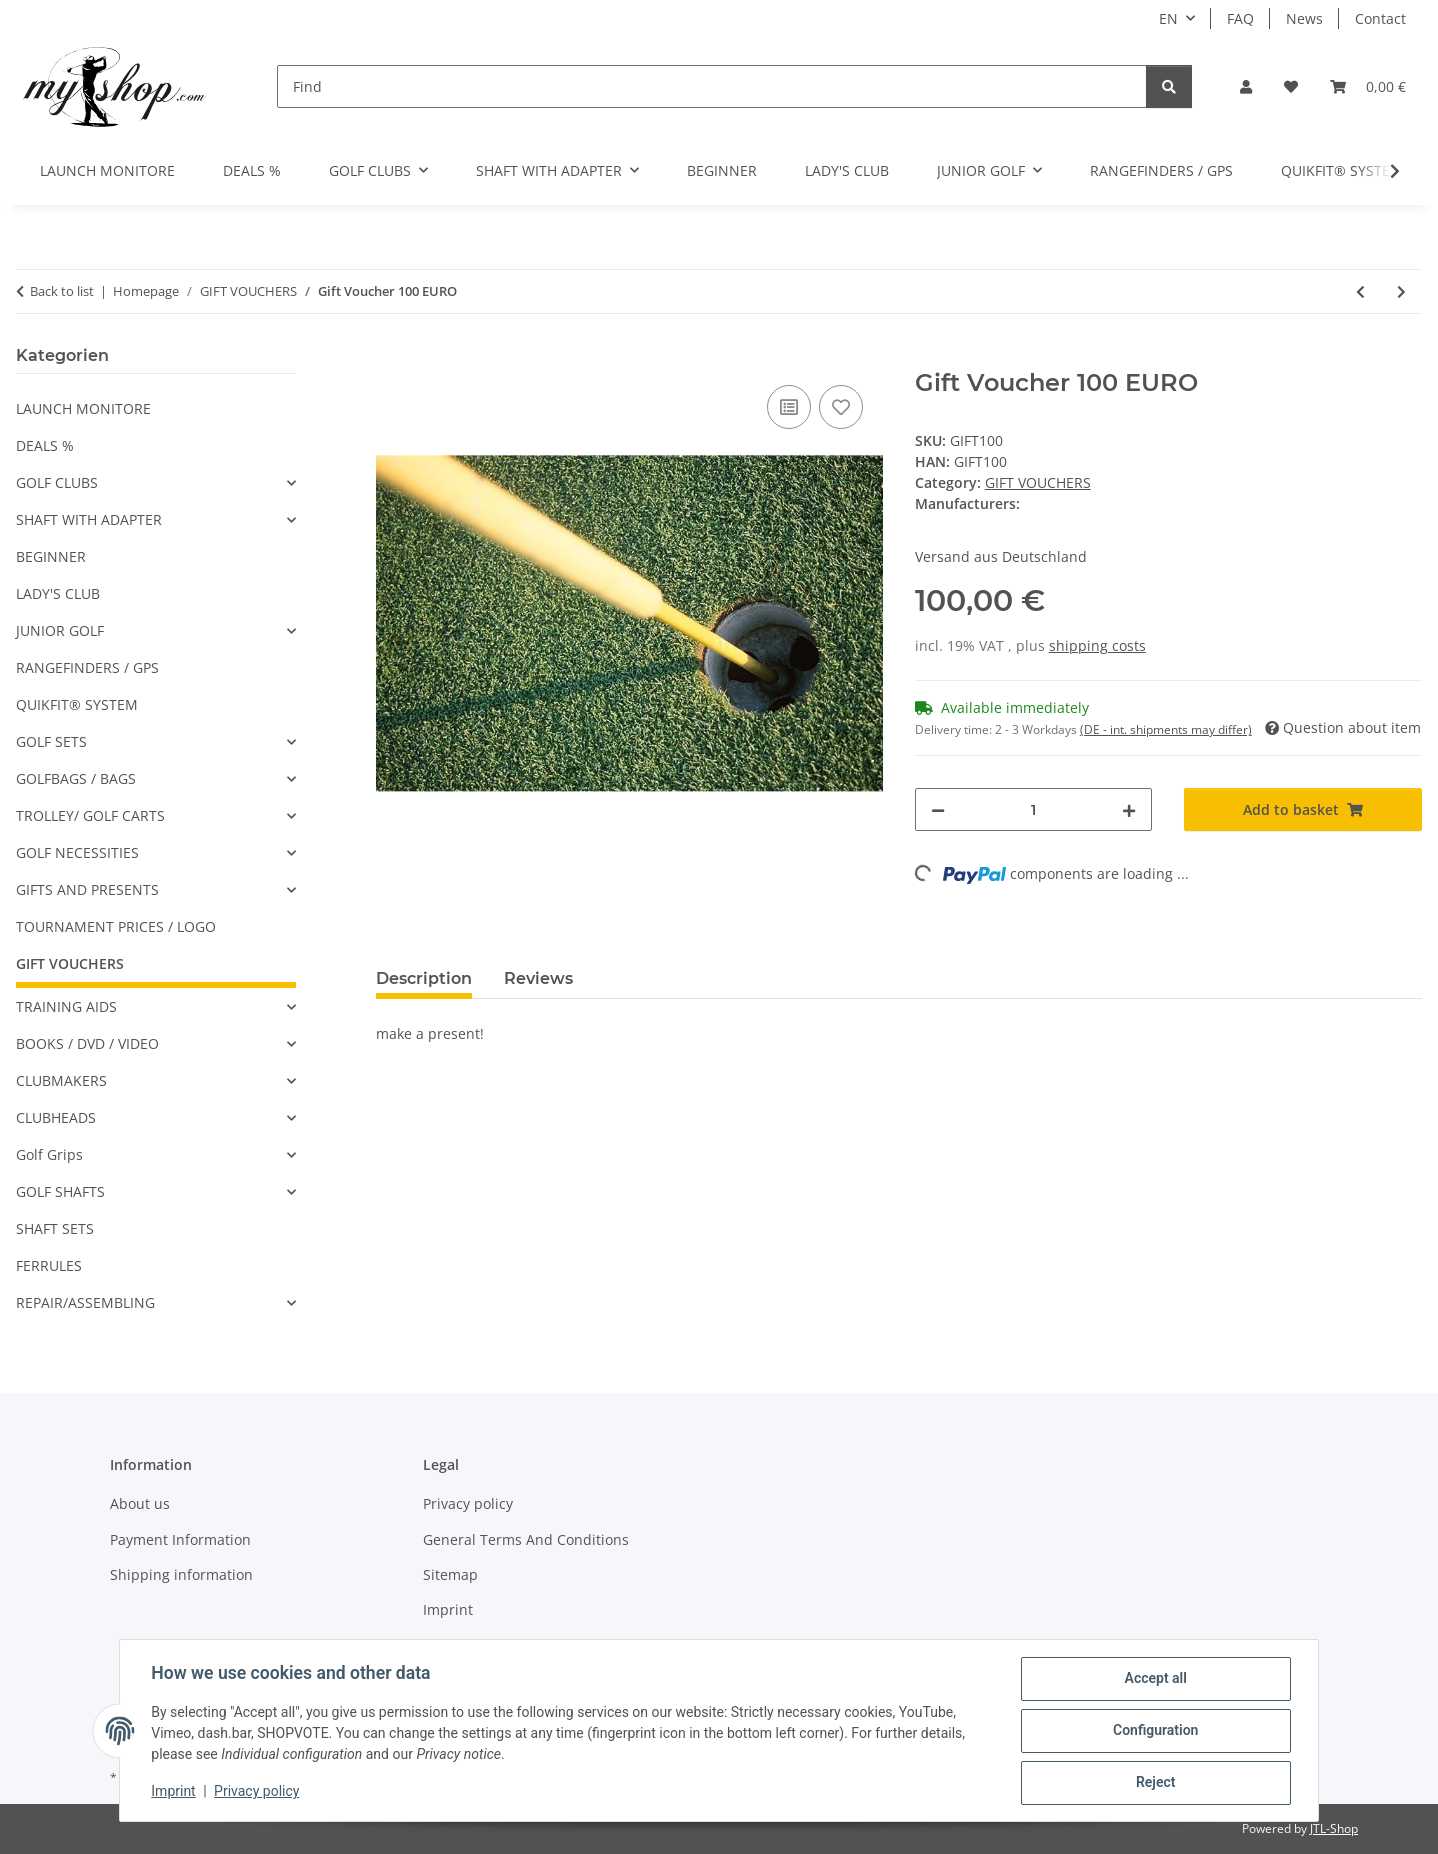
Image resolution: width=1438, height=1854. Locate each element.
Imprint (174, 1792)
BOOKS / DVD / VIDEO (87, 1043)
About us (140, 1503)
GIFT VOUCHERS (1038, 482)
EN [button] (1168, 18)
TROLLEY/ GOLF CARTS (90, 815)
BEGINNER (51, 556)
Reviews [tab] (538, 978)
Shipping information (181, 1574)
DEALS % (45, 445)
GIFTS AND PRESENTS (87, 889)
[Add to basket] (392, 358)
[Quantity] (1034, 809)
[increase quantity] (1129, 809)
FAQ (1240, 18)
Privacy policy (257, 1792)
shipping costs (1097, 645)
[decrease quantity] (938, 809)
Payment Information (180, 1539)
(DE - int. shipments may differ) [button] (1166, 729)
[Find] (712, 86)
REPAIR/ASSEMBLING (85, 1302)
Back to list (62, 291)
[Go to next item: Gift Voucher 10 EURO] (1401, 291)
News (1304, 18)
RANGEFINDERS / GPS (87, 667)
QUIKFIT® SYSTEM (77, 704)
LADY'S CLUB (58, 593)
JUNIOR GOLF (60, 630)
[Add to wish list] (841, 407)
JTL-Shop (1334, 1828)
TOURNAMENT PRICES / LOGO (116, 926)
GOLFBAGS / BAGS (76, 778)
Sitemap (450, 1574)
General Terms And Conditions (526, 1539)
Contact (1380, 18)
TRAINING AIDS (66, 1006)
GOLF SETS (51, 741)
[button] (1246, 86)
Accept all (1155, 1679)
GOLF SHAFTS (60, 1191)
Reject (1155, 1783)
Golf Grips (49, 1154)
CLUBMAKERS (61, 1080)
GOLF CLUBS (57, 482)
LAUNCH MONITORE (83, 408)
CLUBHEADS (56, 1117)
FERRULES (49, 1265)
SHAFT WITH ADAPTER (89, 519)
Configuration (1154, 1731)
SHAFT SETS (55, 1228)
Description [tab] (424, 978)
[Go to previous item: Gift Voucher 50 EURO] (1360, 291)
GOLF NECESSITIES (77, 852)
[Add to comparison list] (789, 407)
